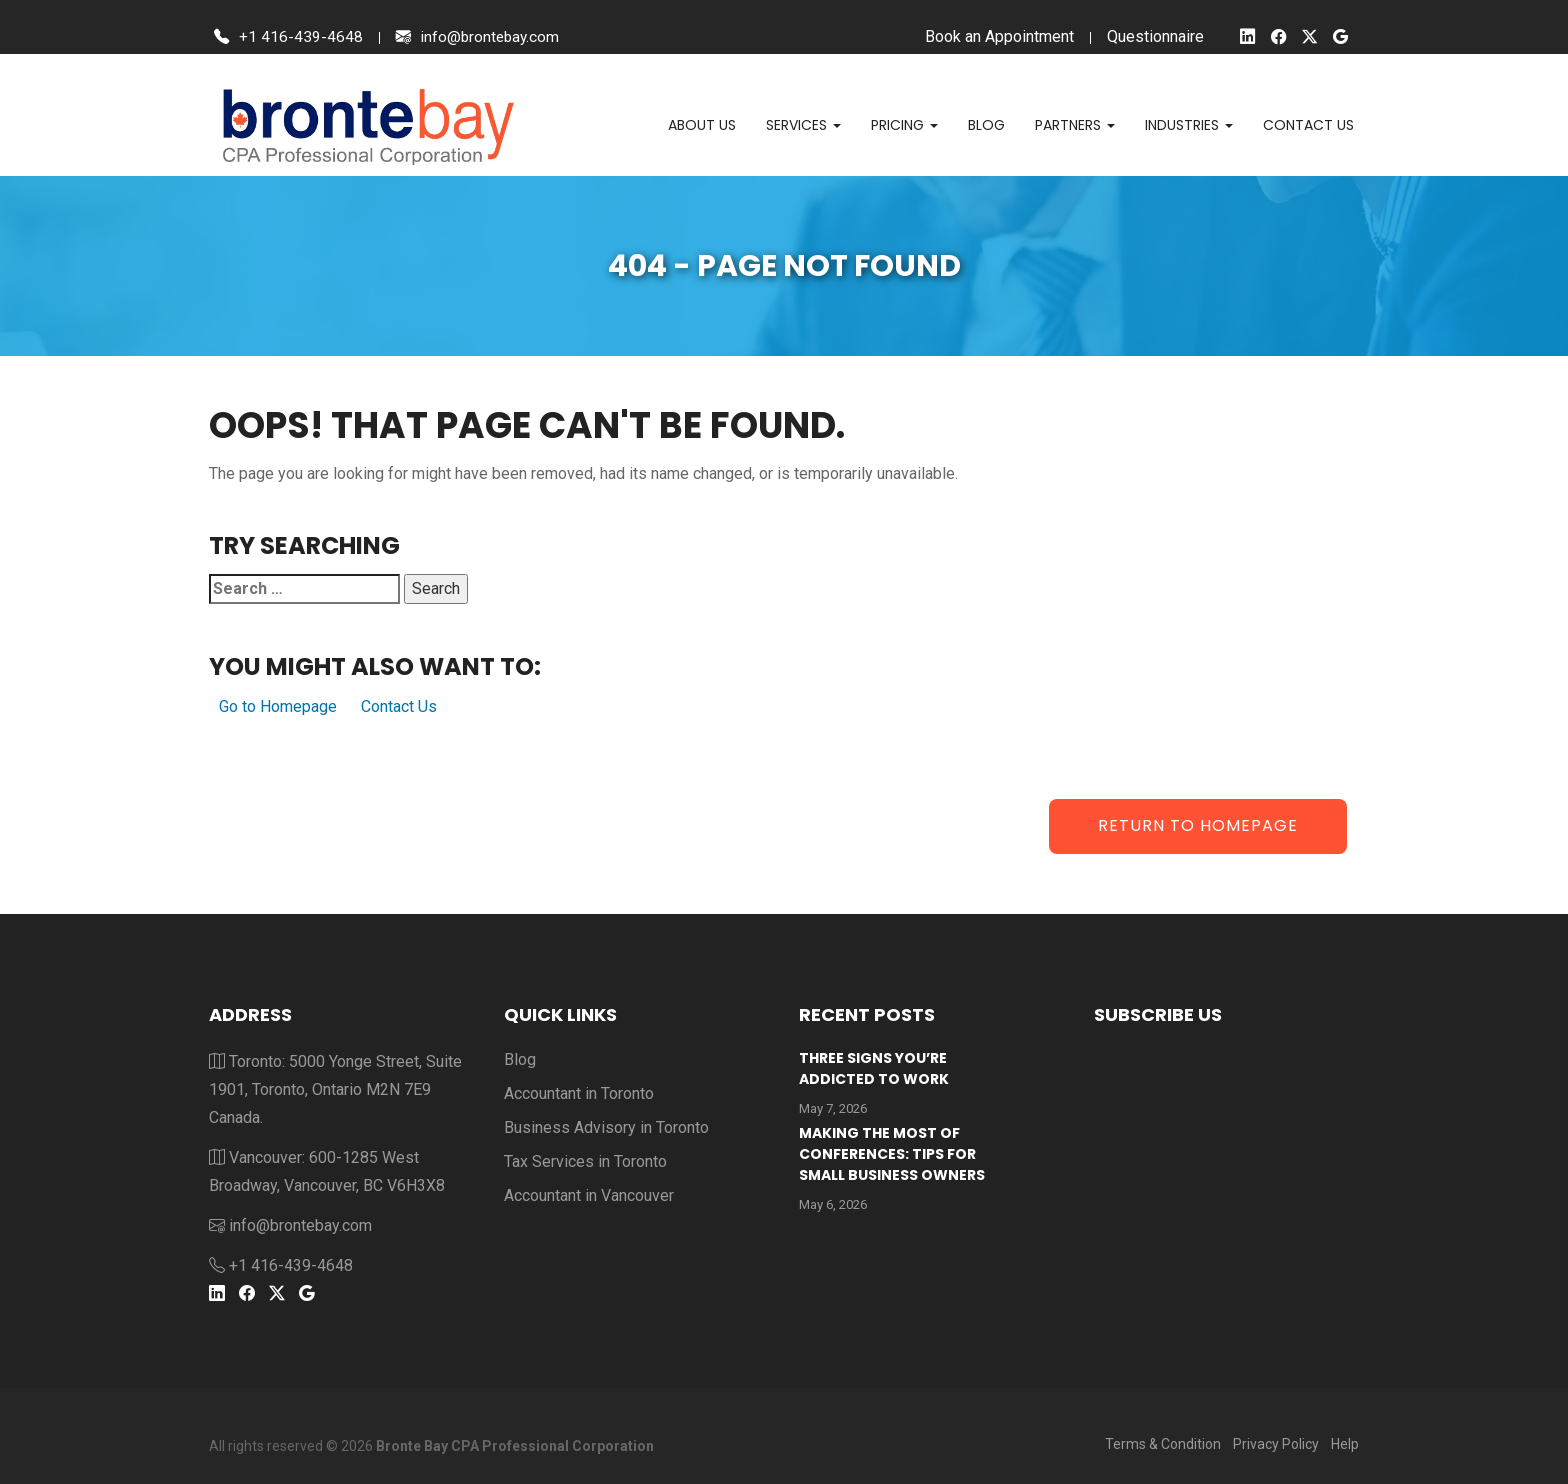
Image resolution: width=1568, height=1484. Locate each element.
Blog (986, 125)
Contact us (1308, 125)
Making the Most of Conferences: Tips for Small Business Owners (892, 1154)
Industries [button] (1189, 125)
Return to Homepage (1198, 825)
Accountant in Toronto (579, 1093)
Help (1345, 1444)
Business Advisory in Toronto (606, 1127)
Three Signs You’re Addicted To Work (874, 1068)
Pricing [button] (904, 125)
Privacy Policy (1276, 1444)
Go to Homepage (278, 706)
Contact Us (399, 706)
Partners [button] (1075, 125)
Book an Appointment (995, 36)
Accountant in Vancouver (589, 1195)
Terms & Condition (1163, 1444)
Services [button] (803, 125)
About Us (702, 125)
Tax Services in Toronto (585, 1161)
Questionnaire (1151, 36)
